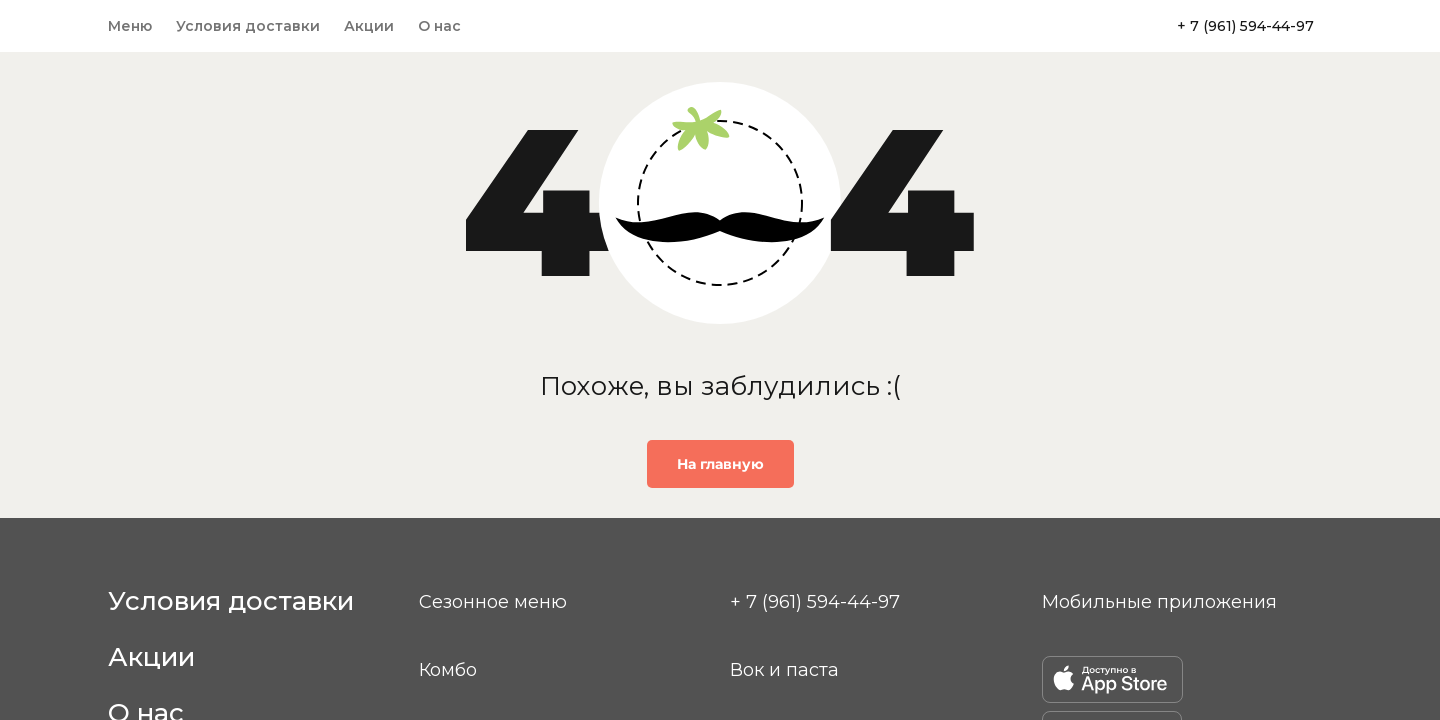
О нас (439, 26)
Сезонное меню (493, 602)
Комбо (448, 670)
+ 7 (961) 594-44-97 (1245, 26)
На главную (720, 464)
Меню (130, 26)
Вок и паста (784, 670)
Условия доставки (248, 26)
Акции (369, 26)
